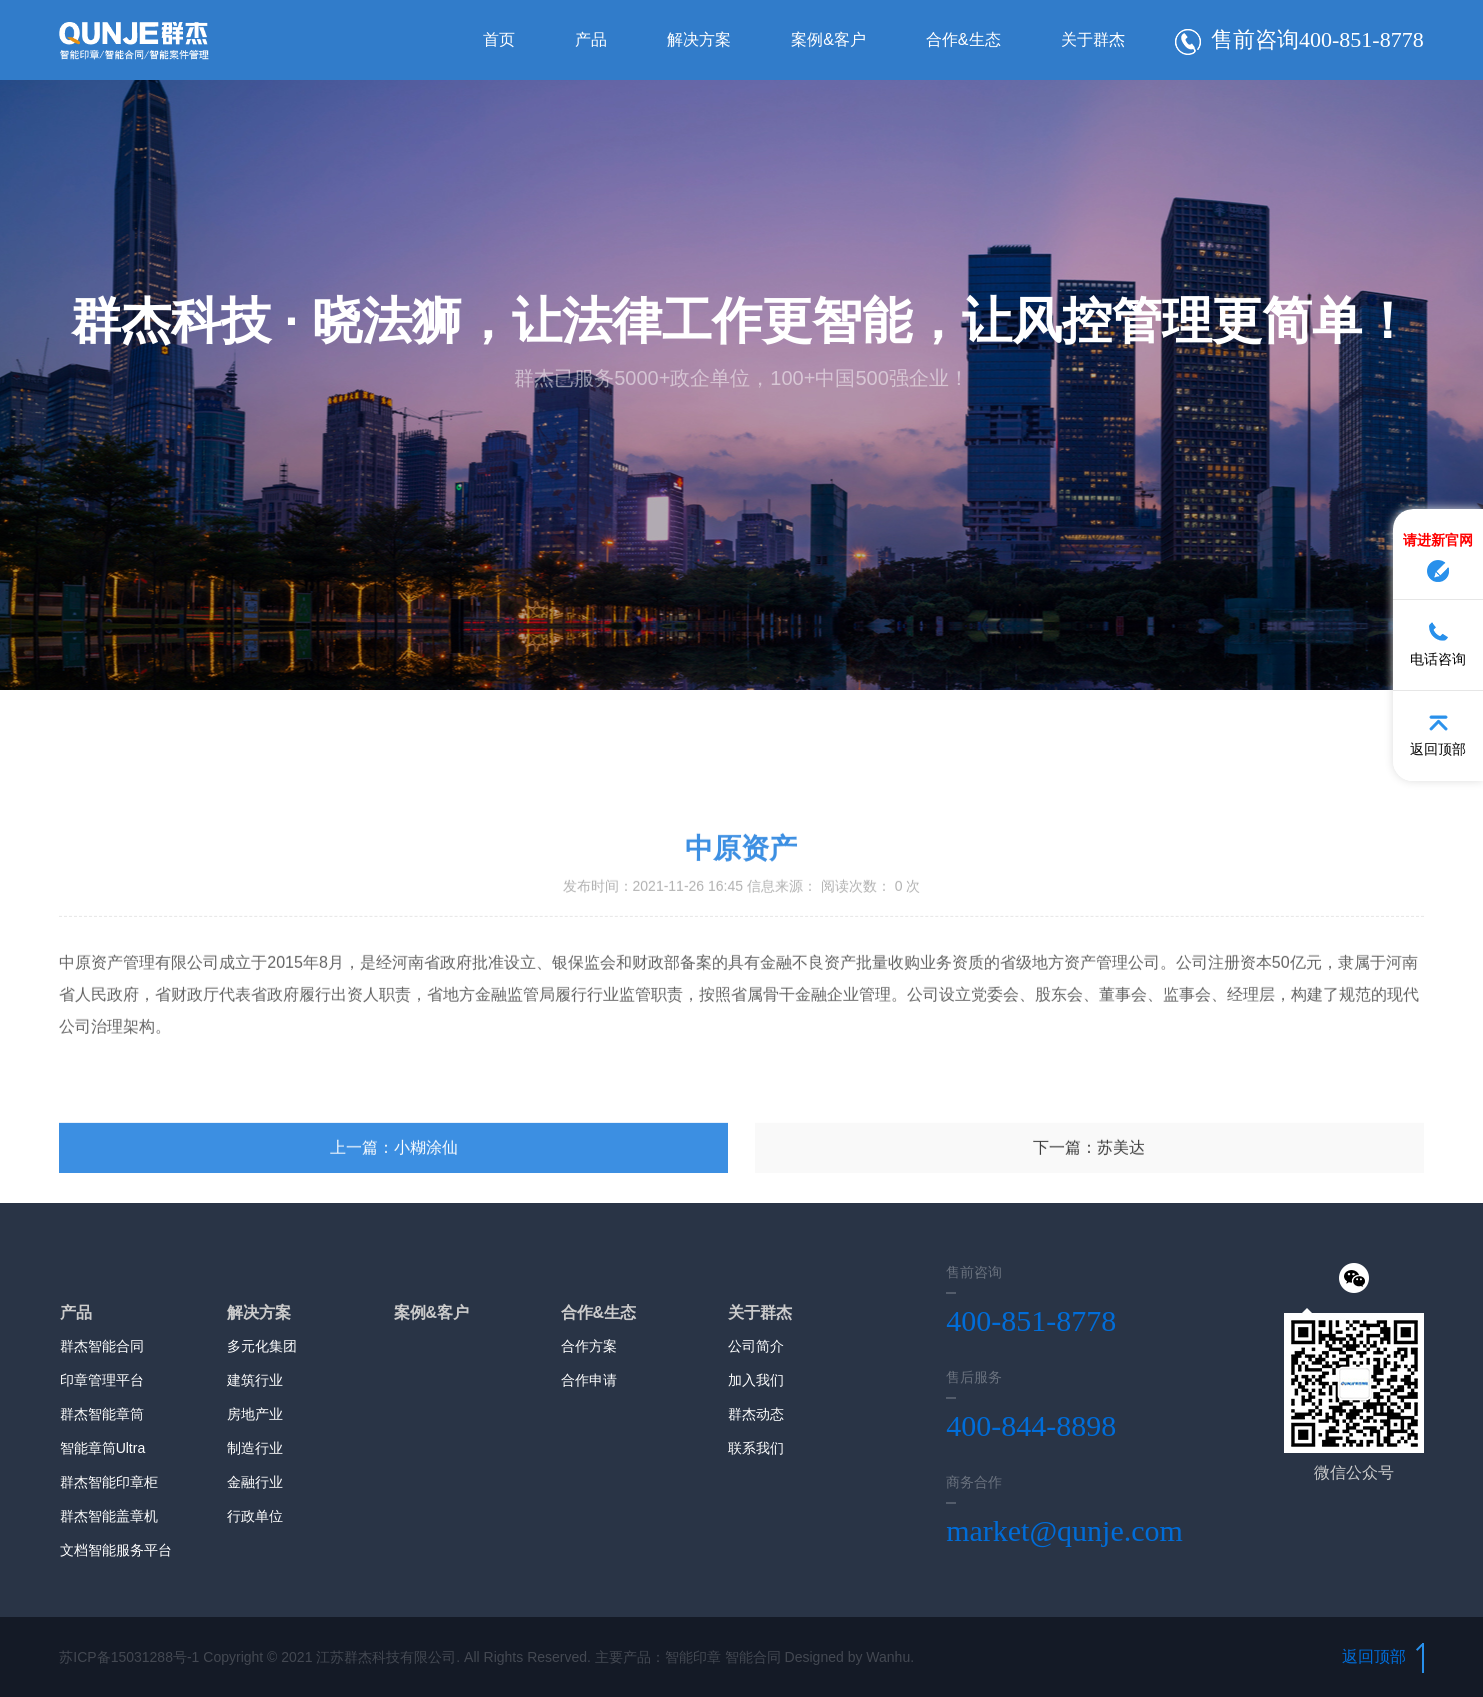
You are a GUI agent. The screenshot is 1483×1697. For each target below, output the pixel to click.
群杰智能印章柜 (109, 1482)
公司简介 (756, 1346)
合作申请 (589, 1380)
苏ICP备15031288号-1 (129, 1657)
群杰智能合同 (102, 1346)
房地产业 (255, 1414)
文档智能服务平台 (116, 1550)
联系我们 (756, 1448)
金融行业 (255, 1482)
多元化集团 (262, 1346)
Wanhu (888, 1657)
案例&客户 (828, 39)
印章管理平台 (102, 1380)
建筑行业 (255, 1380)
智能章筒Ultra (103, 1448)
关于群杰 (1093, 39)
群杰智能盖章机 (109, 1516)
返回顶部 (1382, 1656)
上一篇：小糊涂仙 (394, 1234)
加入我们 (756, 1380)
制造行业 (255, 1448)
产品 (591, 39)
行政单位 (255, 1516)
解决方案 (699, 39)
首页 (499, 39)
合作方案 (589, 1346)
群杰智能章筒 (102, 1414)
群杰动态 (756, 1414)
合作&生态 (963, 39)
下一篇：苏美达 (1089, 1234)
